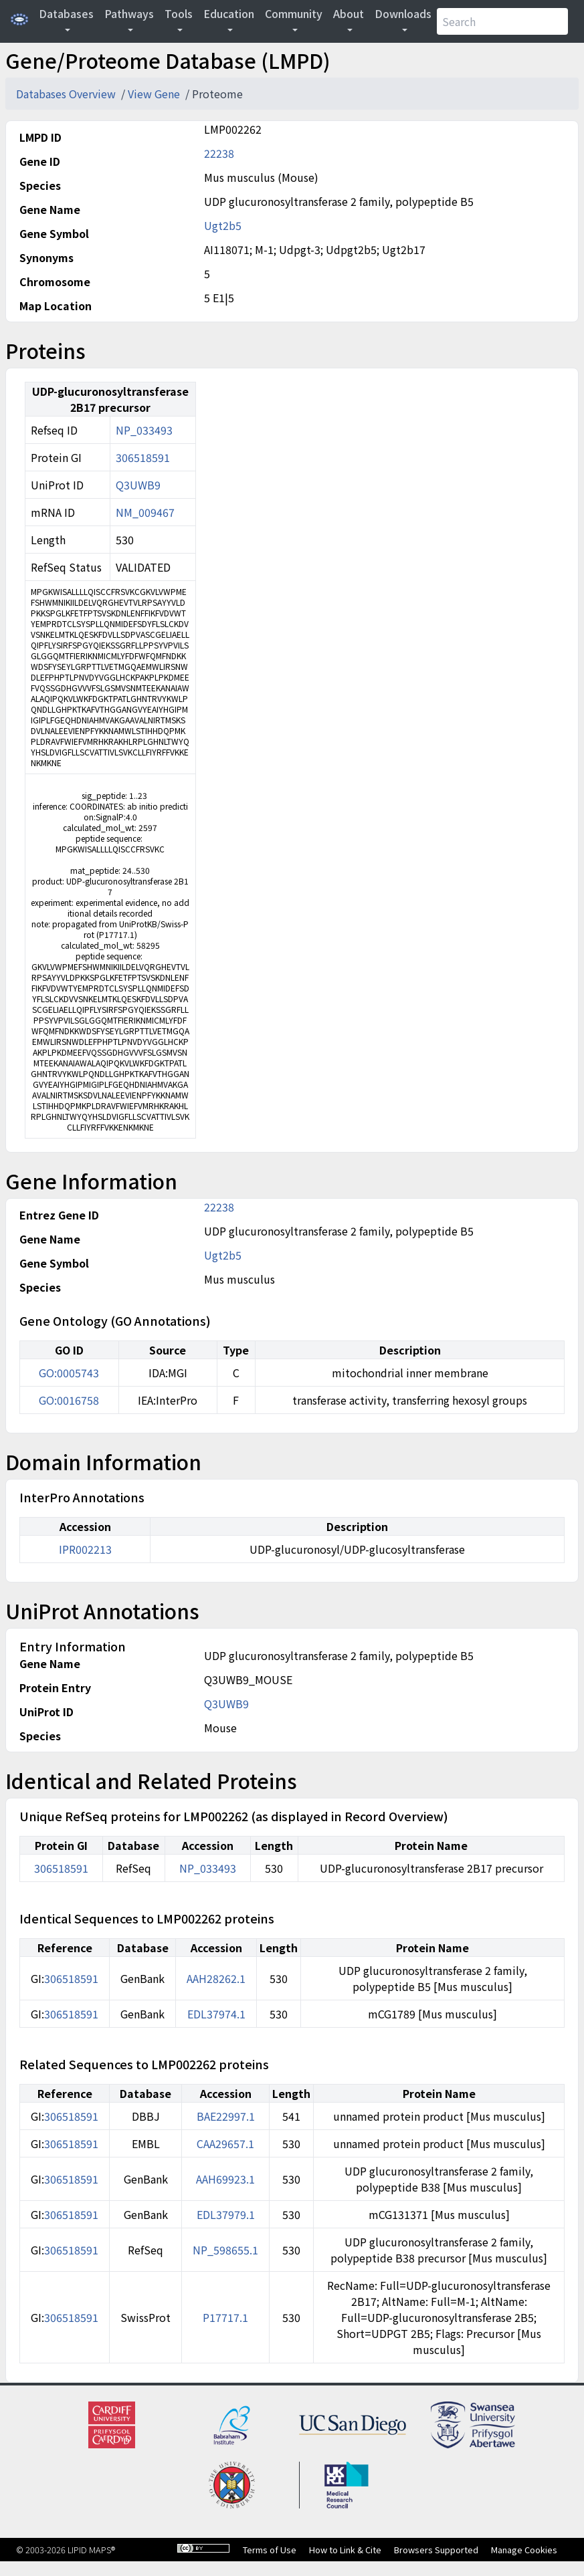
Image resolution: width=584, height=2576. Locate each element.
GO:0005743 (69, 1373)
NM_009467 (145, 512)
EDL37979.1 (226, 2214)
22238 (219, 153)
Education (228, 13)
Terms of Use (269, 2549)
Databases (66, 13)
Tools (179, 13)
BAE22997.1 (226, 2116)
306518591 (143, 457)
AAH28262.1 (216, 1978)
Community (293, 13)
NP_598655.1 (225, 2250)
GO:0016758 (69, 1400)
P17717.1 (225, 2317)
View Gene (155, 94)
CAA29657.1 (225, 2143)
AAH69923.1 (225, 2179)
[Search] (502, 21)
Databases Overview (67, 94)
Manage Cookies (524, 2549)
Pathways (129, 13)
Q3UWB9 (138, 485)
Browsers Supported (436, 2549)
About (348, 13)
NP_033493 (144, 430)
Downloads (403, 13)
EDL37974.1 (216, 2014)
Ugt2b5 (222, 225)
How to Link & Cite (345, 2549)
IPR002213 (85, 1549)
